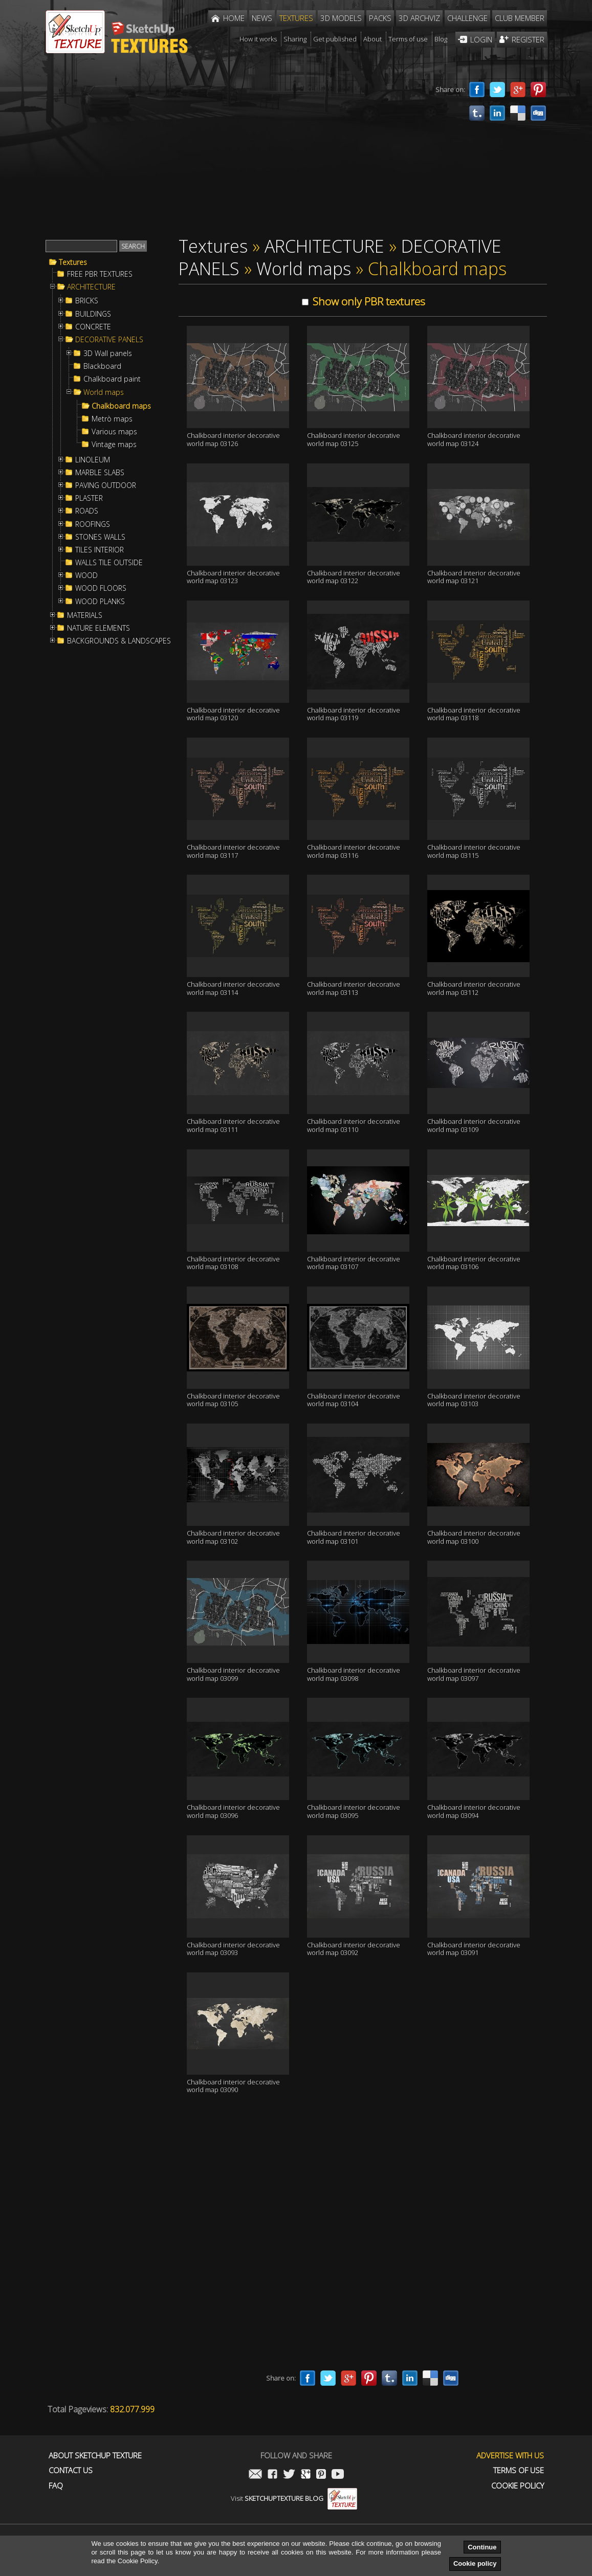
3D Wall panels (107, 353)
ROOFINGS (92, 524)
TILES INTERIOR (99, 549)
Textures (73, 262)
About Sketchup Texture (95, 2455)
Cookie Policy (517, 2486)
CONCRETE (93, 326)
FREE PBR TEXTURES (100, 274)
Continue (482, 2547)
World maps (103, 392)
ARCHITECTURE (91, 287)
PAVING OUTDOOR (105, 485)
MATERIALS (84, 615)
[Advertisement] (235, 152)
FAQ (56, 2486)
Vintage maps (114, 444)
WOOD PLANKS (100, 601)
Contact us (71, 2470)
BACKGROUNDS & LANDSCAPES (119, 641)
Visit (294, 2498)
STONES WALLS (100, 537)
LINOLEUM (92, 459)
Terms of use (518, 2470)
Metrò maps (112, 419)
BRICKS (86, 300)
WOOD (86, 575)
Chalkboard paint (112, 379)
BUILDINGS (93, 314)
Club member (519, 18)
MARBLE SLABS (99, 472)
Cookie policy (475, 2563)
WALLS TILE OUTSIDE (109, 562)
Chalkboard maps (121, 406)
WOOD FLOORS (100, 588)
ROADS (86, 511)
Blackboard (102, 366)
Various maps (114, 431)
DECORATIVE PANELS (109, 339)
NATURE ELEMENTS (98, 628)
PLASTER (89, 498)
